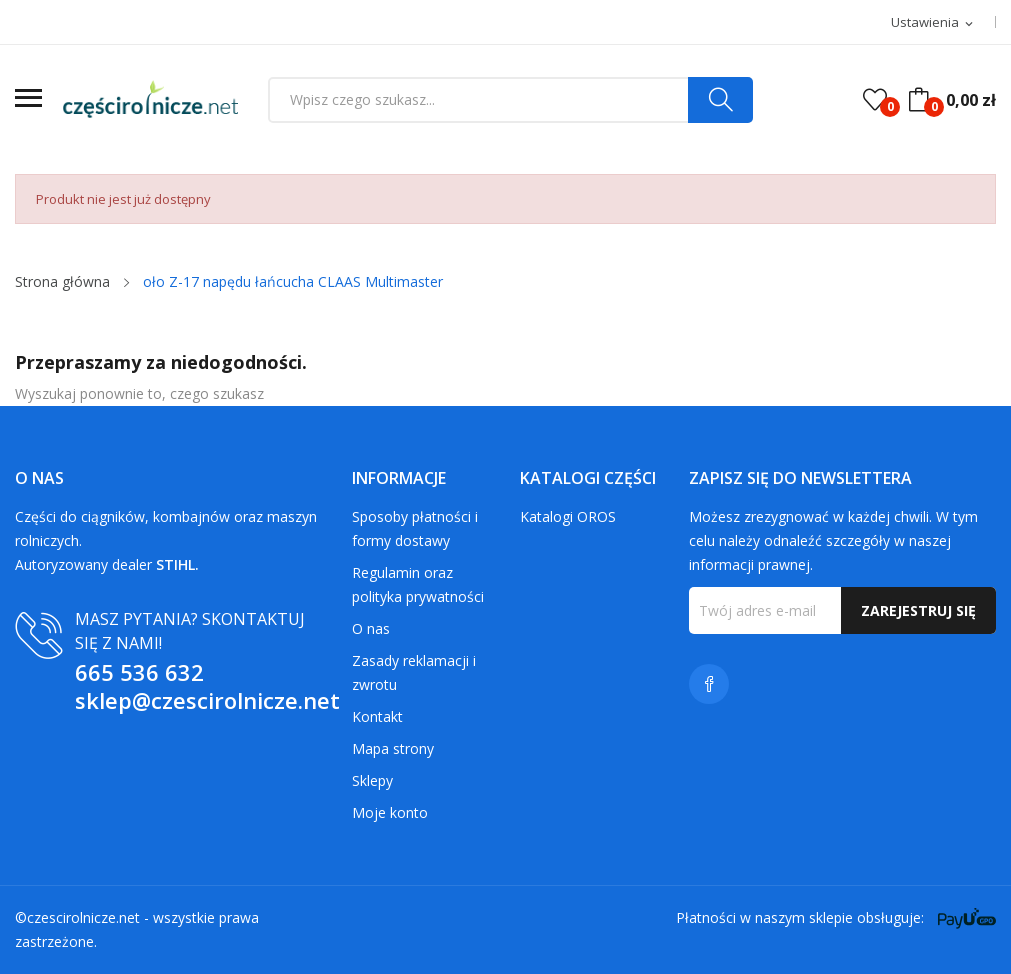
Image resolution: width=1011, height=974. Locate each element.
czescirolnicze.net (83, 917)
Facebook (709, 684)
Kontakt (377, 716)
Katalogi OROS (568, 516)
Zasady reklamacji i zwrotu (414, 672)
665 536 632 (139, 672)
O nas (371, 628)
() (875, 100)
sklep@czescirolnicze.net (207, 700)
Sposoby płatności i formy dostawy (415, 528)
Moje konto (390, 812)
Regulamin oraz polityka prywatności (418, 584)
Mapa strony (393, 748)
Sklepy (372, 780)
